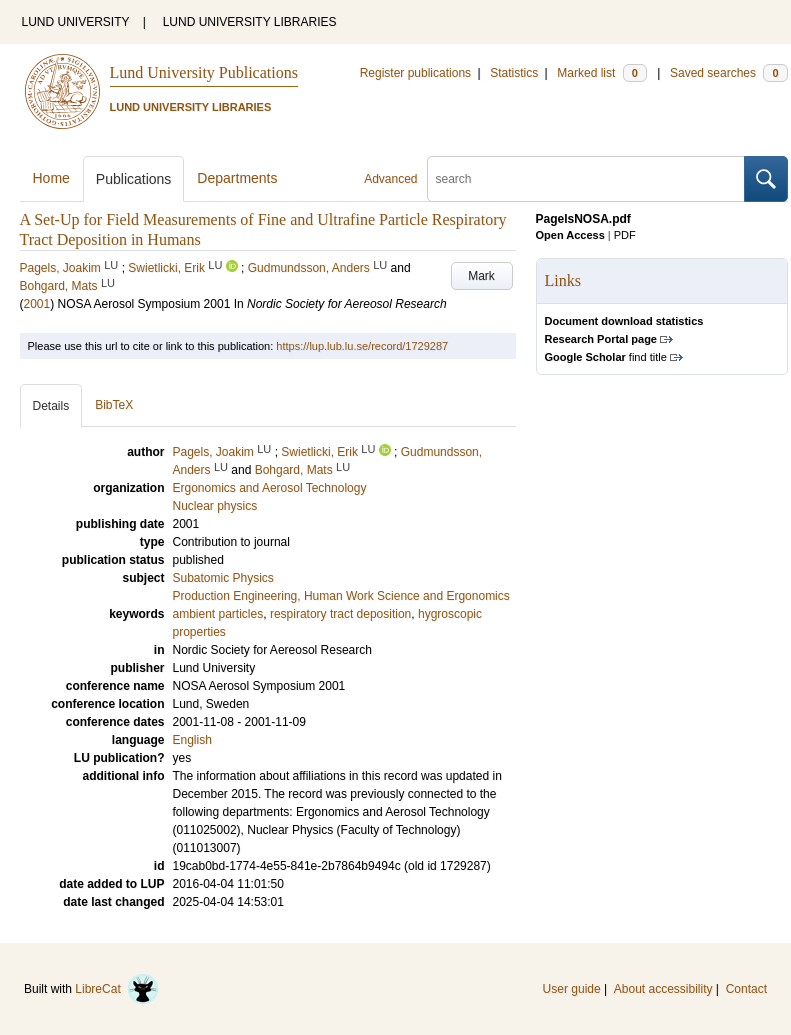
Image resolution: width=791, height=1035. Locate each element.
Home (51, 178)
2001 (37, 304)
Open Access (570, 235)
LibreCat (117, 989)
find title (606, 357)
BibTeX (114, 405)
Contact (746, 989)
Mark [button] (481, 276)
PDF (625, 235)
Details (51, 406)
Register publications (415, 73)
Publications (134, 179)
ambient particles (218, 614)
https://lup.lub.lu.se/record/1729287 (362, 346)
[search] (586, 179)
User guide (572, 989)
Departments (237, 178)
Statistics (514, 73)
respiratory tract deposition (340, 614)
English (192, 740)
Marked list (601, 73)
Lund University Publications (204, 72)
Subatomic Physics (223, 578)
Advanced (390, 179)
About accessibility (663, 989)
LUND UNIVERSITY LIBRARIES (250, 22)
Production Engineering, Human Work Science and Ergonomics (341, 596)
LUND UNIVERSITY (76, 22)
